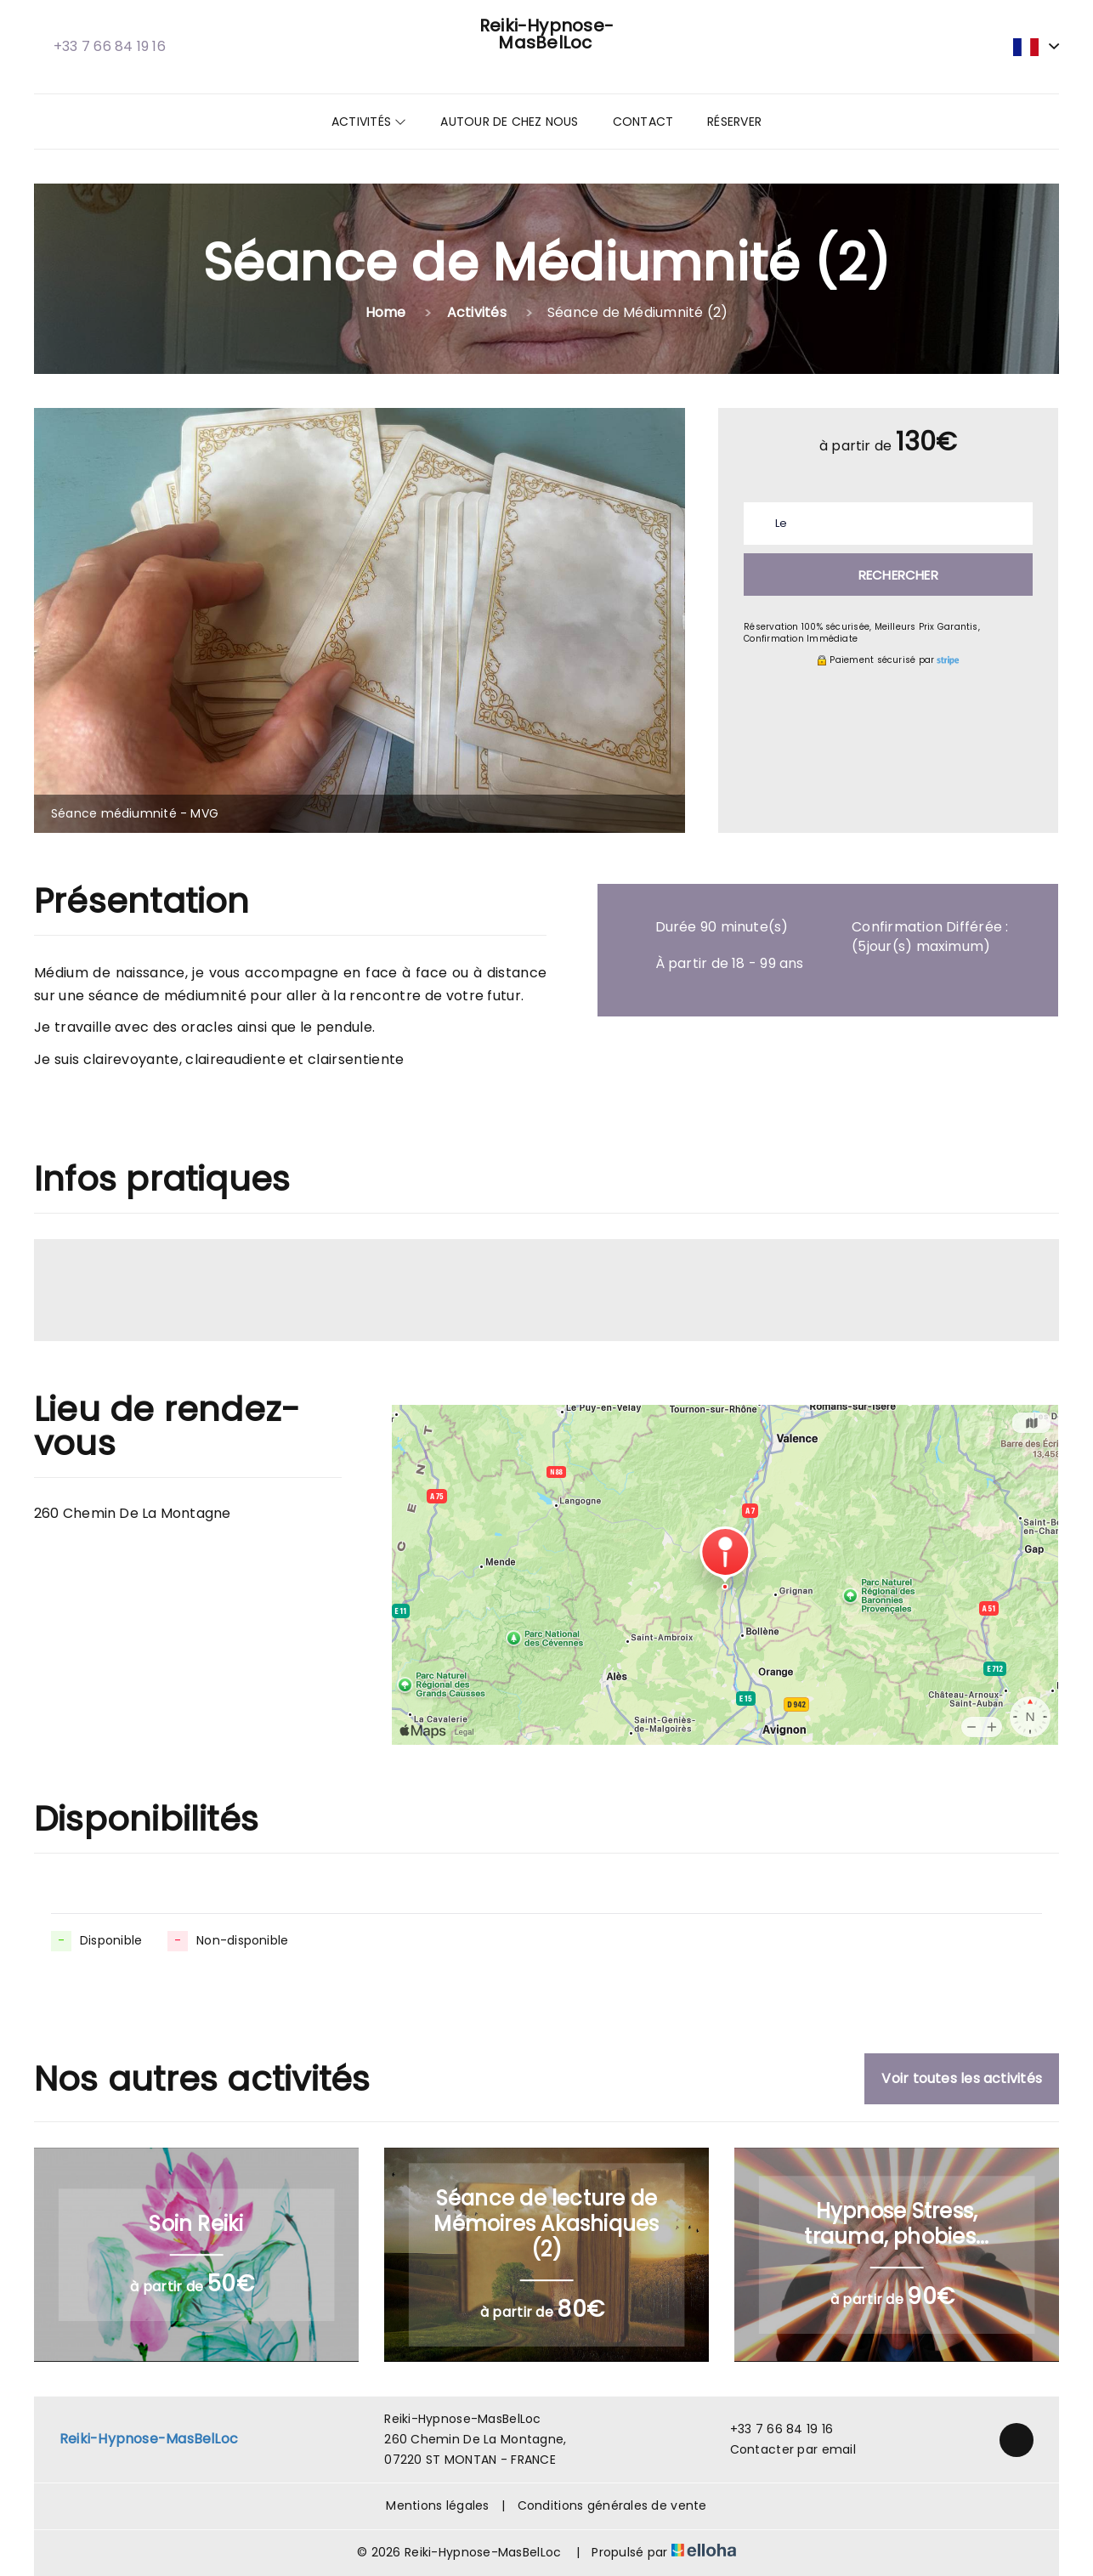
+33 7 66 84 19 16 (772, 2428)
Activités (368, 121)
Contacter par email (783, 2449)
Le (781, 523)
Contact (643, 121)
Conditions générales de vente (612, 2505)
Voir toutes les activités (961, 2078)
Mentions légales (437, 2505)
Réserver (734, 121)
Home (385, 312)
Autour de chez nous (509, 121)
